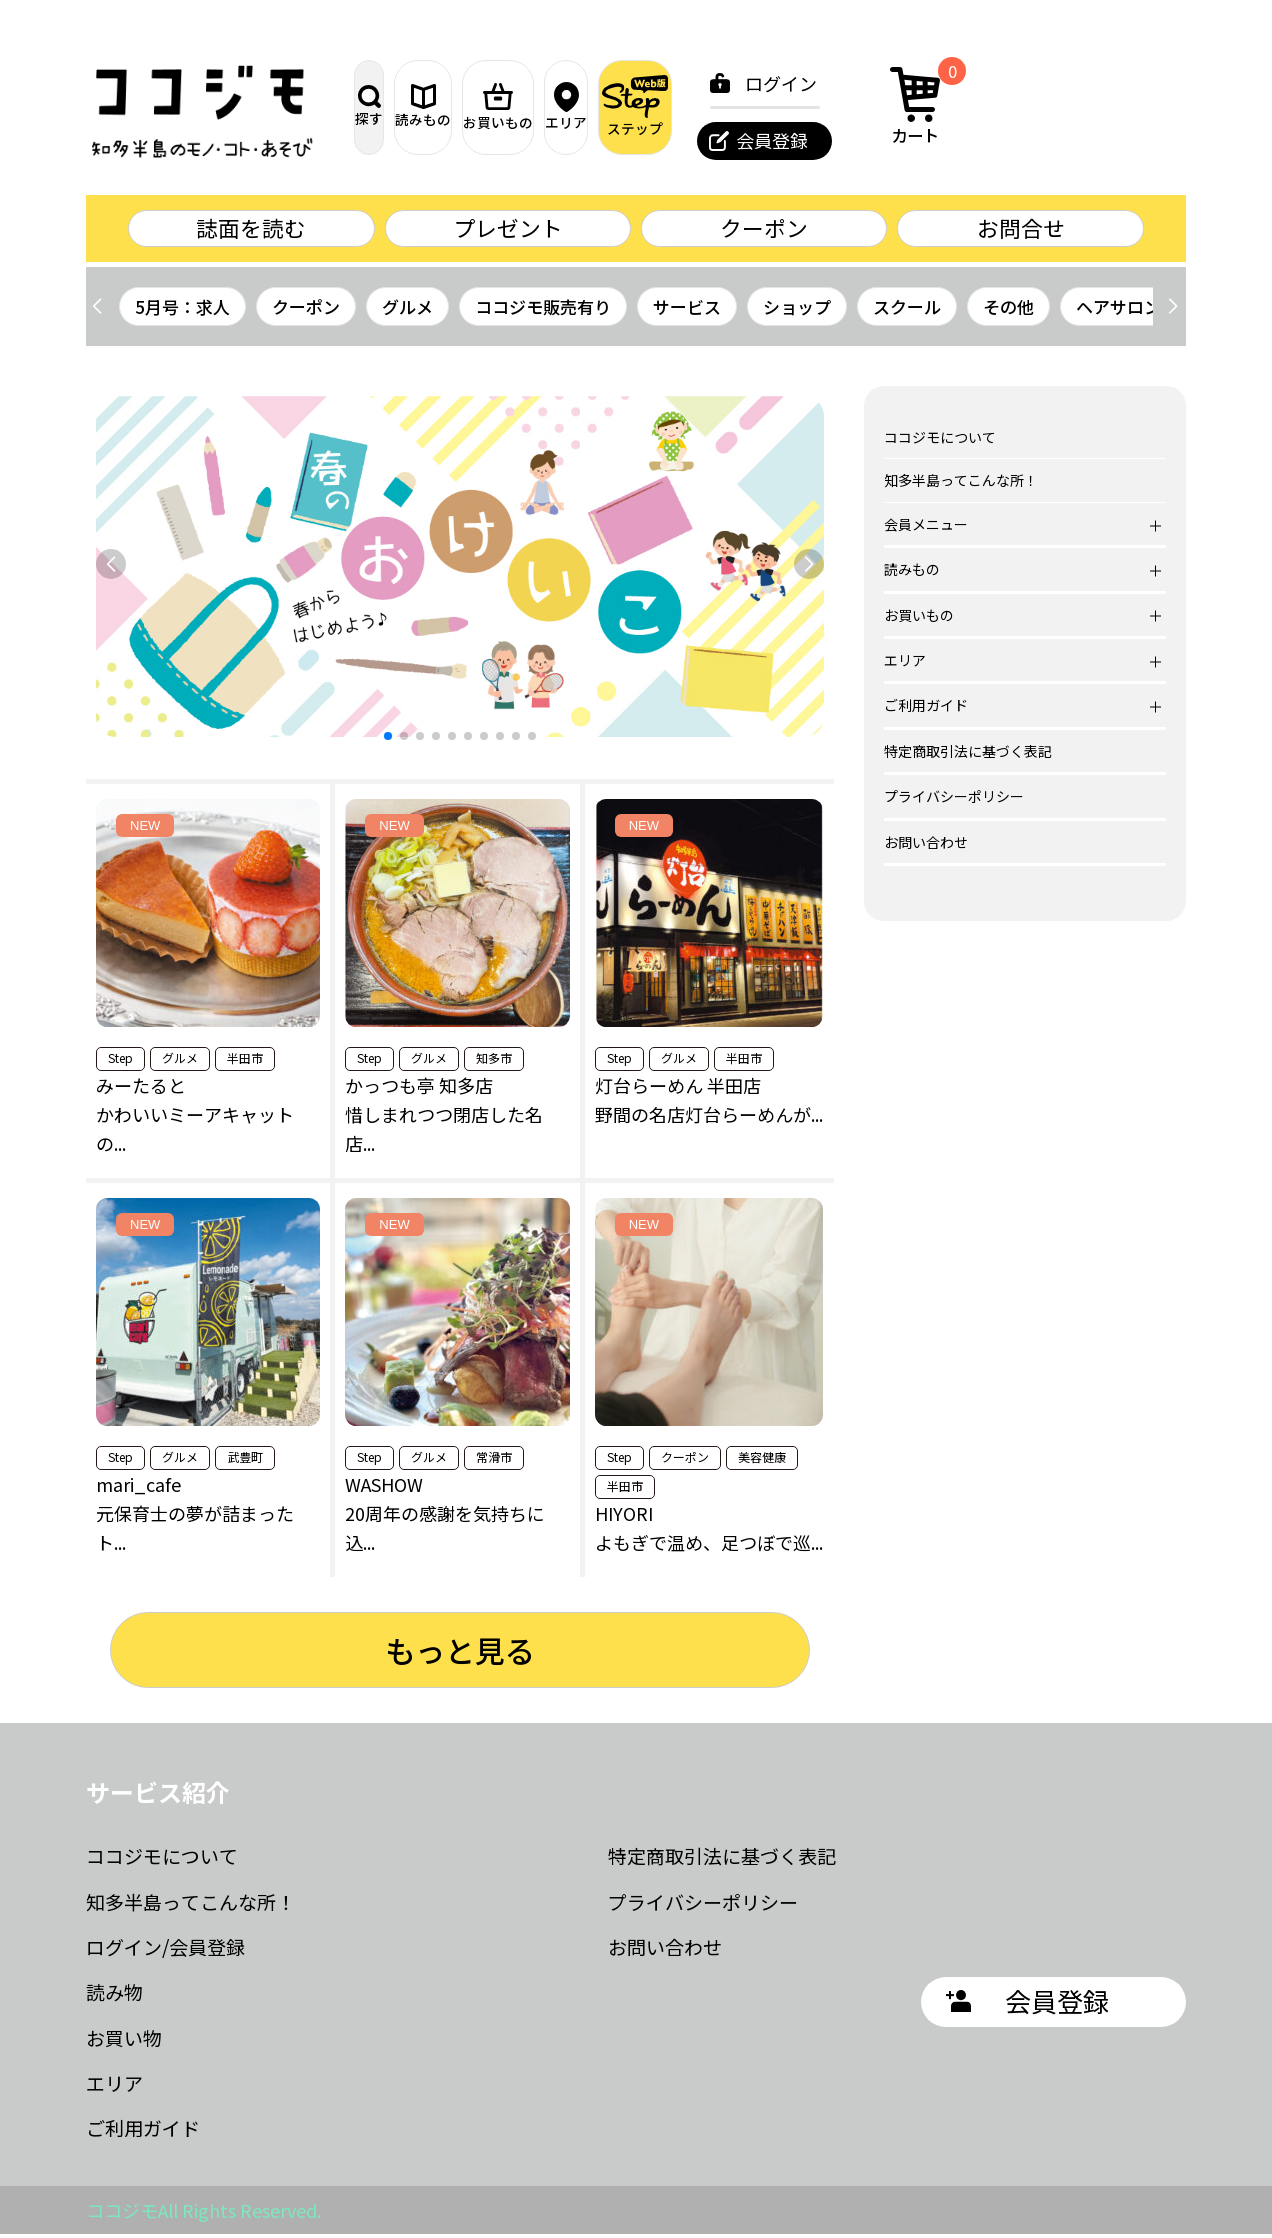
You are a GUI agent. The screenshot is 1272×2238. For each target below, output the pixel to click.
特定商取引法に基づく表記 (968, 754)
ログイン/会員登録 (165, 1949)
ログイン (978, 83)
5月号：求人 (182, 309)
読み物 (114, 1995)
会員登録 (969, 140)
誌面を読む (251, 229)
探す (402, 106)
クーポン (764, 229)
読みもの (507, 106)
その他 (1008, 309)
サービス (687, 309)
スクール (907, 309)
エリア (716, 107)
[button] (1172, 310)
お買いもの (611, 107)
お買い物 (124, 2040)
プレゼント (508, 229)
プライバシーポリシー (954, 800)
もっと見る (460, 1653)
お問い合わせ (926, 845)
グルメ (407, 309)
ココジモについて (940, 441)
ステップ (822, 106)
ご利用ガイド (143, 2131)
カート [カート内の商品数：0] (1119, 104)
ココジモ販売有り (543, 309)
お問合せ (1021, 229)
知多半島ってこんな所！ (961, 484)
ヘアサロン (1118, 309)
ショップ (797, 309)
